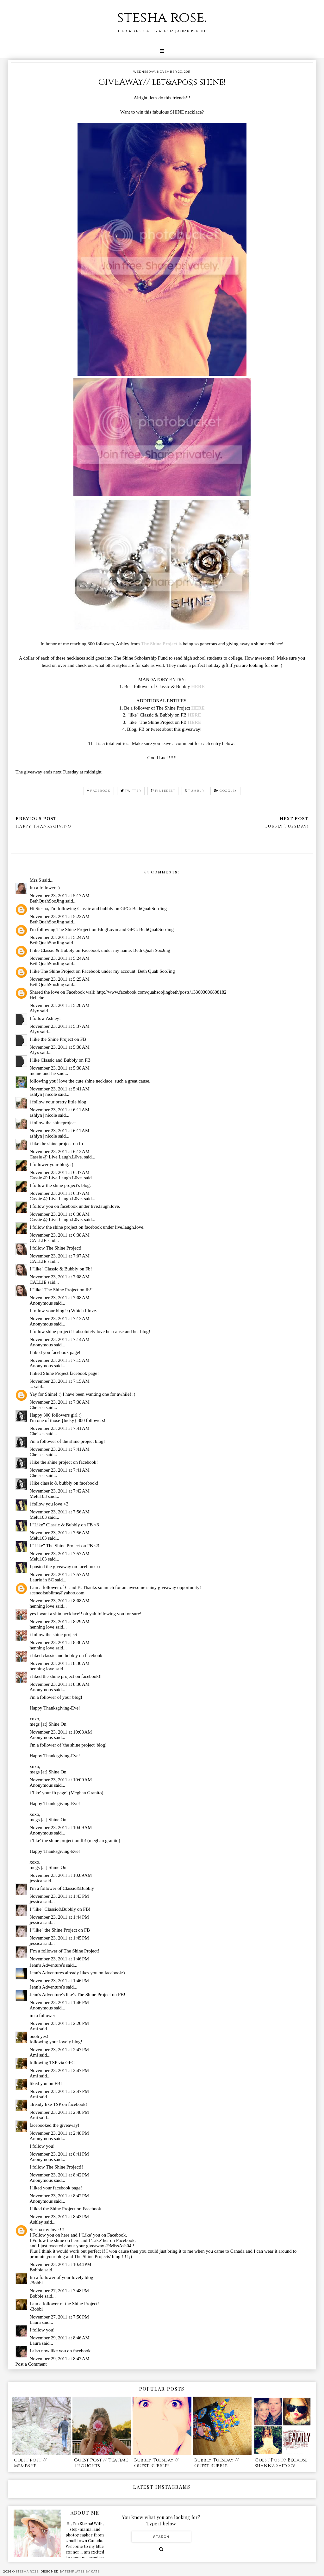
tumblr (194, 790)
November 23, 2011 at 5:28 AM (60, 1005)
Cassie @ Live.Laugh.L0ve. (56, 1156)
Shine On (57, 1724)
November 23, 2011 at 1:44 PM (59, 1917)
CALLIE (38, 1240)
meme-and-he (43, 1073)
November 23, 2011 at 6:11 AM (60, 1109)
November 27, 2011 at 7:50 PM (59, 2316)
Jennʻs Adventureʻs (47, 1965)
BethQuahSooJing (47, 900)
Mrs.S (35, 880)
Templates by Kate (82, 2571)
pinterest (163, 790)
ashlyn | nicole (43, 1094)
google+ (225, 790)
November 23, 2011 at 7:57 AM (60, 1553)
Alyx (34, 1010)
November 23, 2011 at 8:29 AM (60, 1621)
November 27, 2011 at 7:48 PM (59, 2290)
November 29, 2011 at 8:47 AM (60, 2358)
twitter (131, 790)
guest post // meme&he (30, 2463)
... (31, 1386)
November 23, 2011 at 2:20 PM (59, 2023)
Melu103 (38, 1496)
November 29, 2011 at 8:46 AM (60, 2337)
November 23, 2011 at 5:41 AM (60, 1088)
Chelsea (37, 1407)
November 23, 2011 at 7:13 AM (60, 1318)
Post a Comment (31, 2364)
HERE (198, 686)
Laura (35, 2322)
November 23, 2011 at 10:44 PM (60, 2264)
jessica (36, 1880)
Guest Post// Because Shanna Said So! (281, 2463)
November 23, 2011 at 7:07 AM (60, 1255)
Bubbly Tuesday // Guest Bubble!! (156, 2463)
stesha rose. (162, 17)
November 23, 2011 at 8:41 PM (59, 2154)
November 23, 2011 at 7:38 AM (60, 1402)
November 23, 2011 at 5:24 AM (60, 937)
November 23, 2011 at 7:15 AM (60, 1360)
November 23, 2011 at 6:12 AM (60, 1151)
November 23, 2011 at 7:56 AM (60, 1511)
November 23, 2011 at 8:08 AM (60, 1600)
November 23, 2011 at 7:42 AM (60, 1490)
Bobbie (36, 2269)
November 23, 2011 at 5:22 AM (60, 916)
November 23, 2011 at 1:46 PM (59, 1958)
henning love (42, 1606)
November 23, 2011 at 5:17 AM (60, 895)
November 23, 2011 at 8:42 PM (59, 2174)
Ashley (36, 2222)
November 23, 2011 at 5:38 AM (60, 1047)
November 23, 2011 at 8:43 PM (59, 2216)
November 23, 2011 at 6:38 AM (60, 1214)
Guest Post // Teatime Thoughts (101, 2463)
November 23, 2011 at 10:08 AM (61, 1732)
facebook (99, 790)
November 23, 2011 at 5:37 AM (60, 1026)
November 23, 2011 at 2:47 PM (59, 2049)
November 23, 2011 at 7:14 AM (60, 1339)
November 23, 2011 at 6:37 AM (60, 1172)
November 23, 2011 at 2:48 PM (59, 2112)
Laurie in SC (42, 1579)
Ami (34, 2028)
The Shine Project (159, 643)
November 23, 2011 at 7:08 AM (60, 1276)
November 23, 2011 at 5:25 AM (60, 979)
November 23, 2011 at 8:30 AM (60, 1642)
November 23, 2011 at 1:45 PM (59, 1937)
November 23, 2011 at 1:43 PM (59, 1896)
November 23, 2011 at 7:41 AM (60, 1428)
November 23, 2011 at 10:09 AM (61, 1779)
